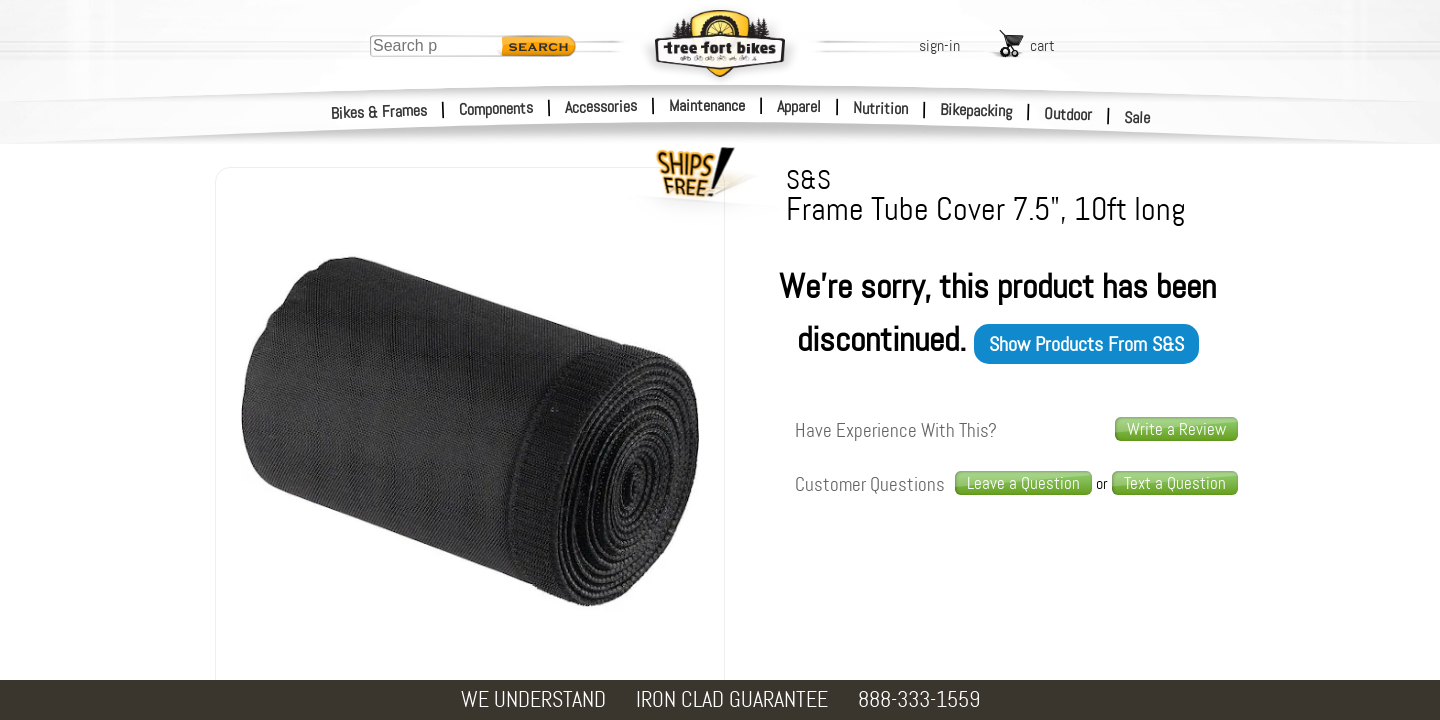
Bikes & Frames (379, 112)
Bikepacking (976, 110)
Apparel (799, 106)
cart (1042, 45)
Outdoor (1068, 114)
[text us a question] (1175, 483)
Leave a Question (1023, 483)
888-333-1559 (919, 699)
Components (496, 108)
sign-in (939, 45)
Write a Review (1176, 429)
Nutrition (880, 108)
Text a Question (1175, 483)
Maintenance (707, 105)
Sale (1137, 118)
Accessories (601, 106)
